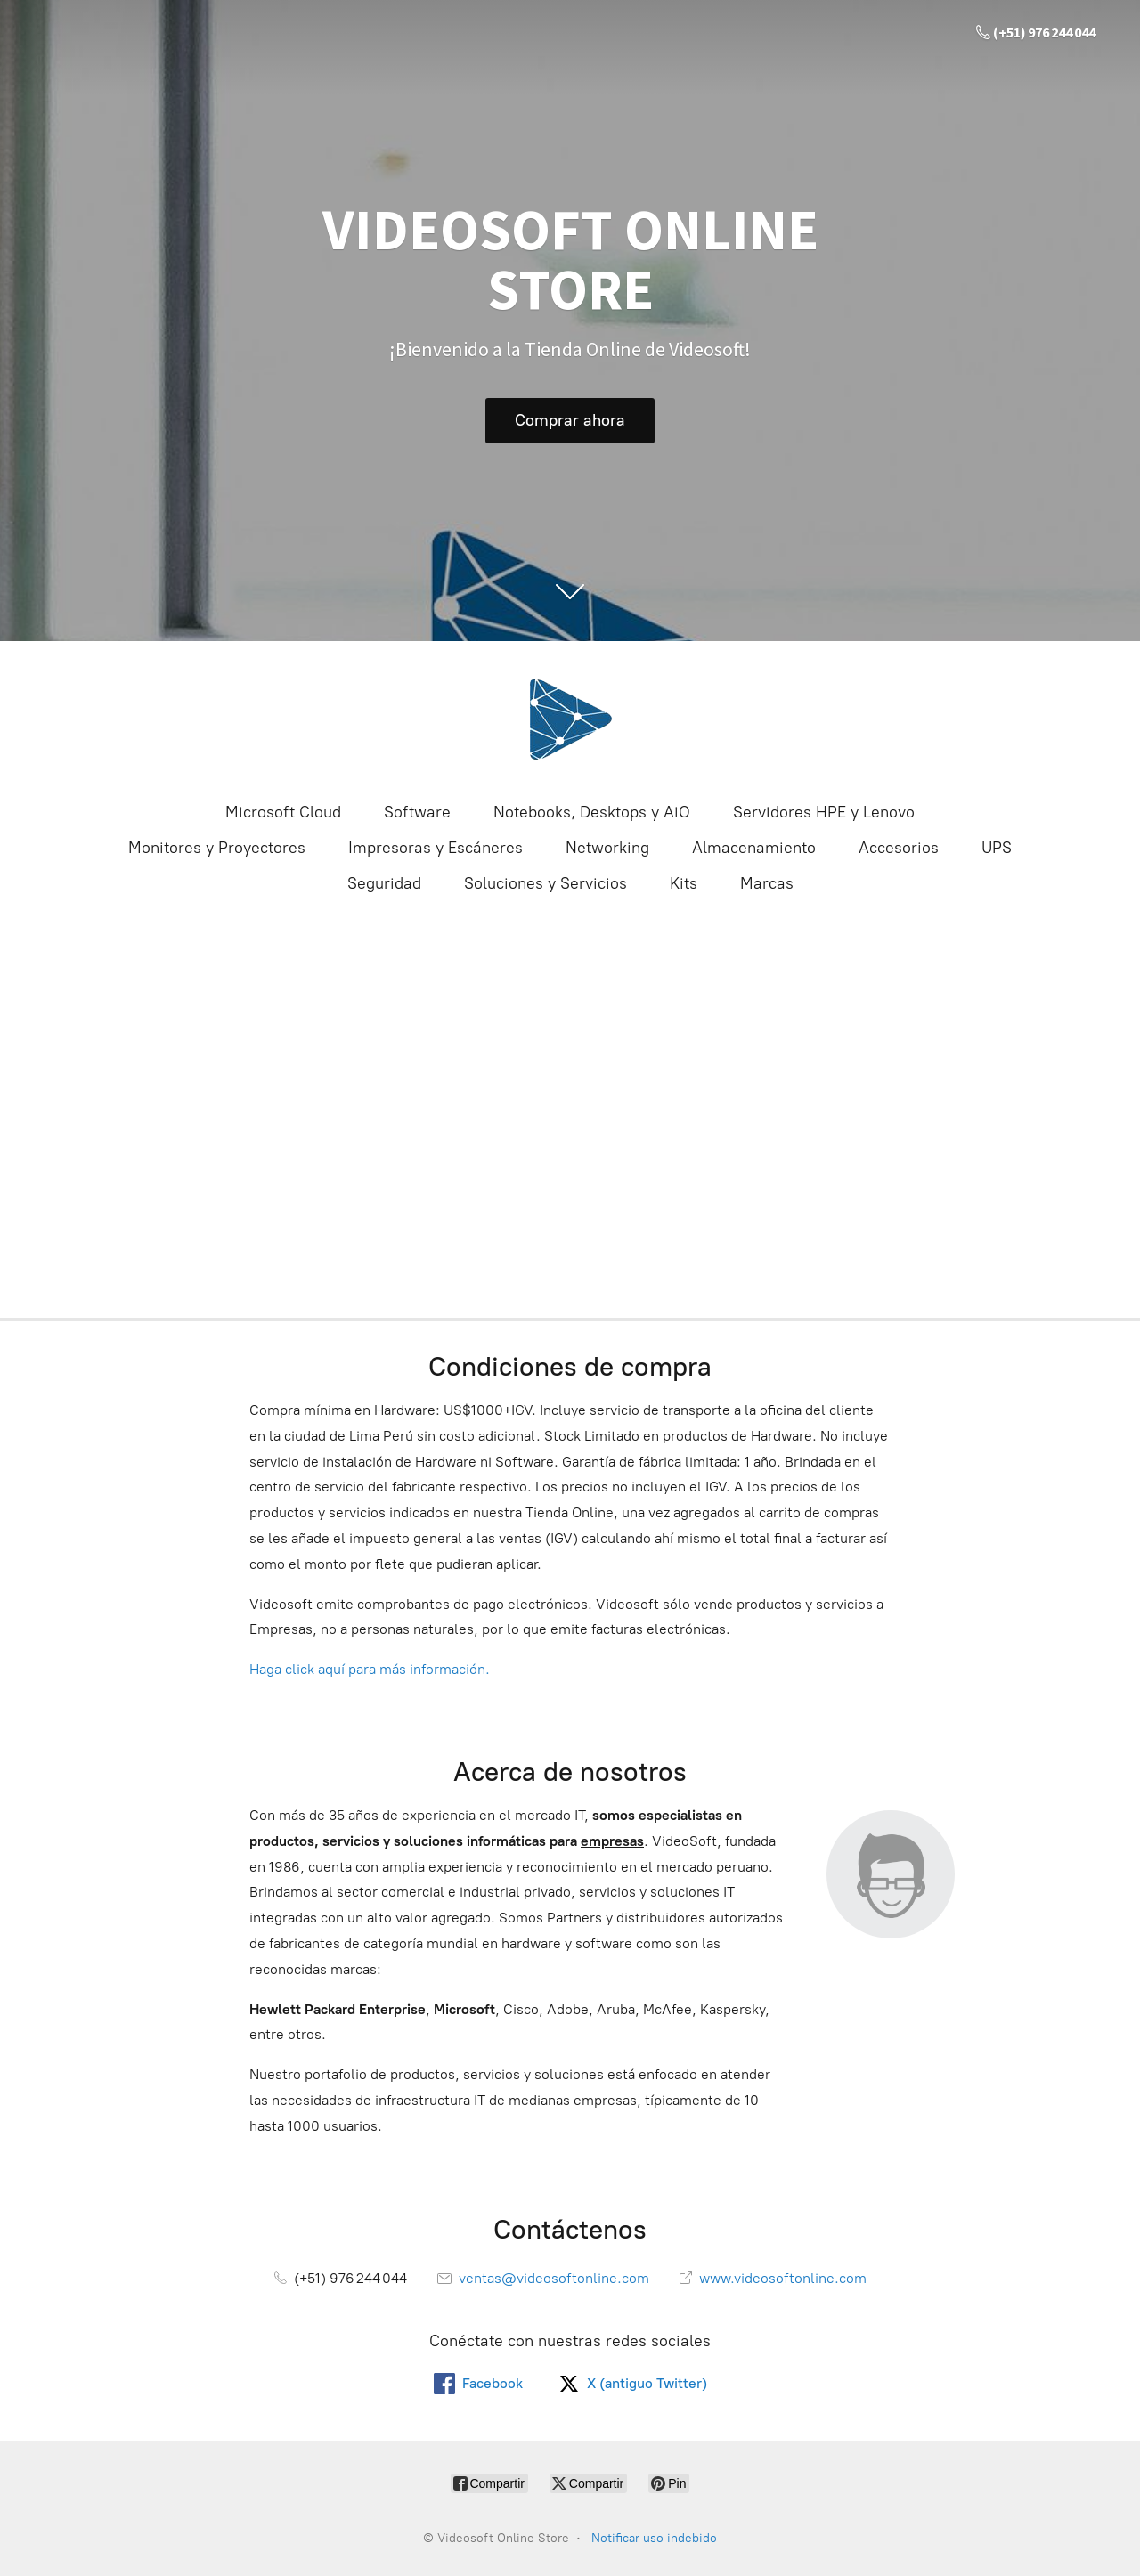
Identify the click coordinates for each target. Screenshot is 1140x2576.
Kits (683, 883)
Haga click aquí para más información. (369, 1669)
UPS (996, 847)
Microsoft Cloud (283, 812)
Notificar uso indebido (654, 2538)
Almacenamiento (754, 847)
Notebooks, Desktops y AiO (591, 812)
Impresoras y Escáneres (435, 847)
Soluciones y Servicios (545, 883)
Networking (607, 847)
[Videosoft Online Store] (570, 719)
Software (417, 812)
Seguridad (384, 883)
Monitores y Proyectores (216, 847)
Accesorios (899, 847)
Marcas (767, 883)
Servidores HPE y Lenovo (824, 812)
